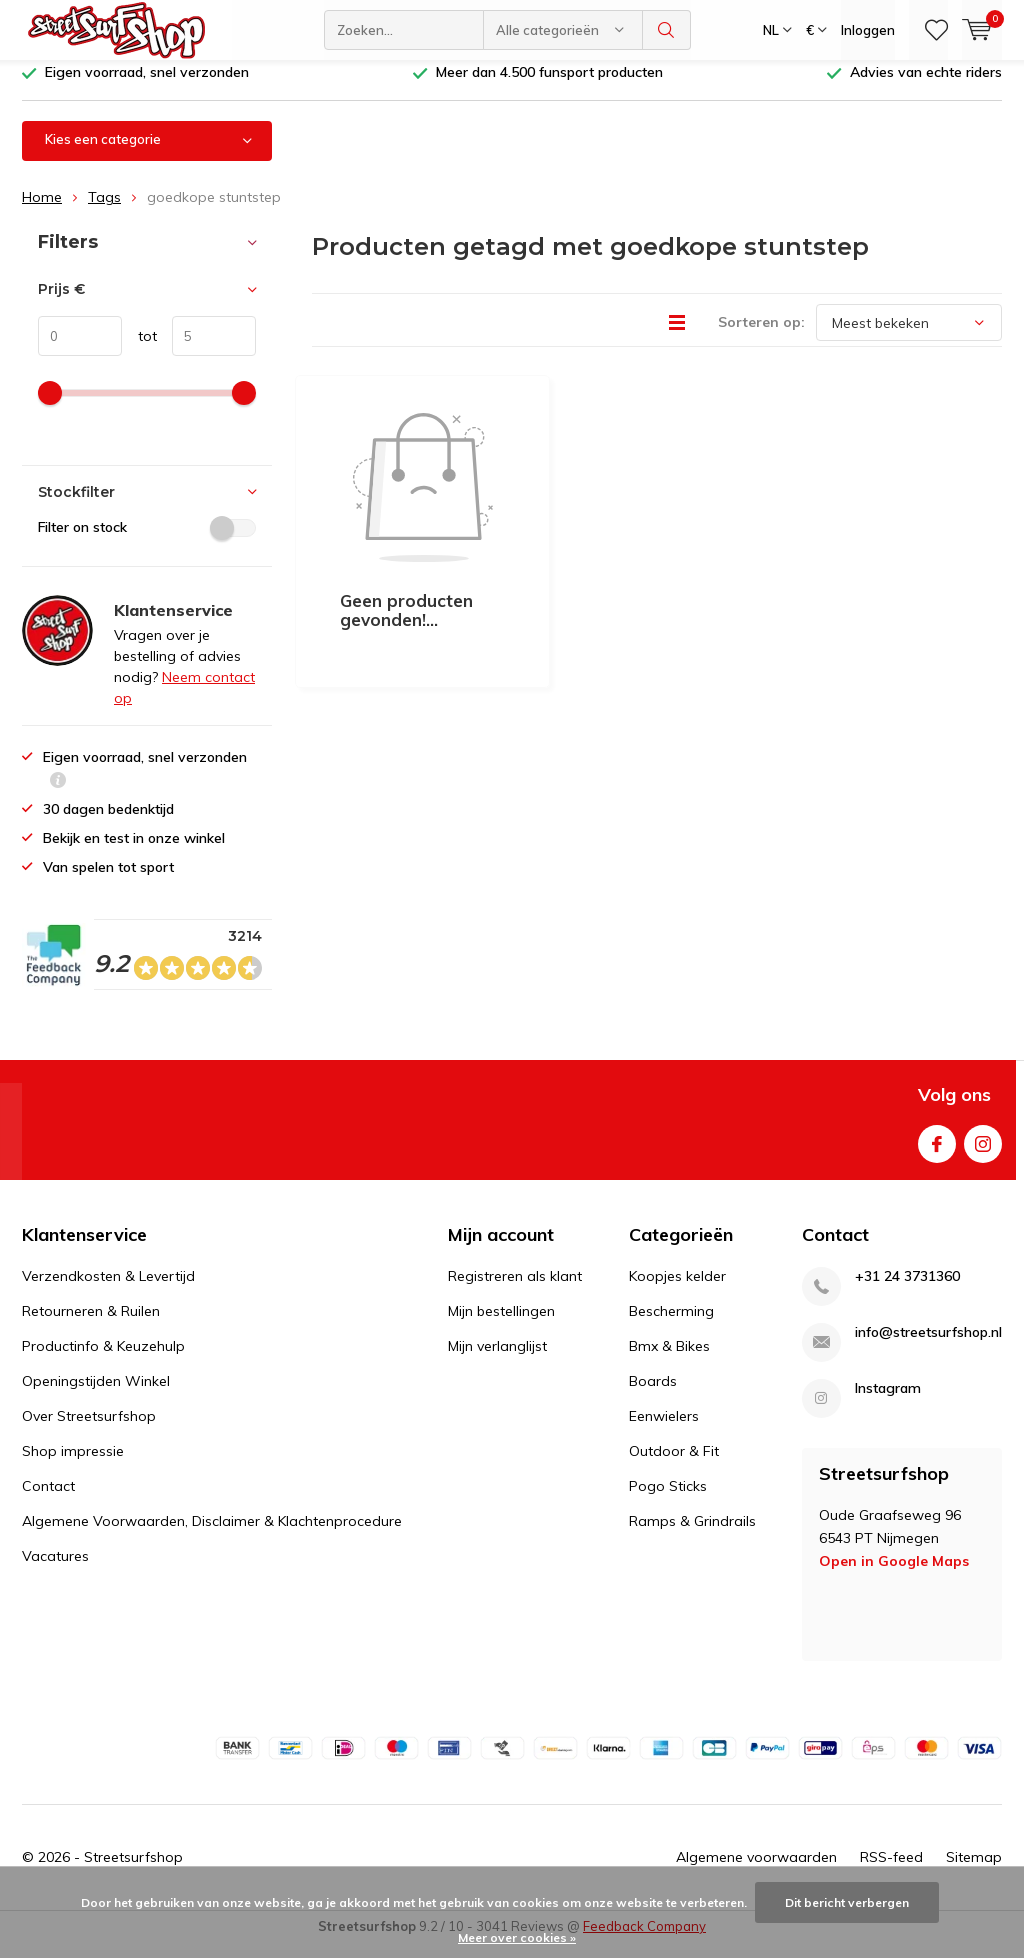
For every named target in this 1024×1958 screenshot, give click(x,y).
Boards (653, 1396)
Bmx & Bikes (669, 1361)
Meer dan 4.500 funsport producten (549, 87)
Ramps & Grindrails (692, 1536)
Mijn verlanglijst (497, 1361)
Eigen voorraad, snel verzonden (147, 87)
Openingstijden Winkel (96, 1396)
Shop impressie (73, 1466)
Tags (104, 212)
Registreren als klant (515, 1291)
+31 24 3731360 (907, 1291)
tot (139, 351)
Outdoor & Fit (674, 1466)
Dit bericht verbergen (847, 1902)
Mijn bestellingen (501, 1326)
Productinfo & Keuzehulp (103, 1361)
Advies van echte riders (926, 87)
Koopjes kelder (677, 1291)
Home (42, 212)
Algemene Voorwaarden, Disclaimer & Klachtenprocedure (212, 1536)
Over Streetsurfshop (89, 1431)
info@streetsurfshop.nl (928, 1347)
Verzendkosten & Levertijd (108, 1291)
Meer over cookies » (517, 1937)
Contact (48, 1501)
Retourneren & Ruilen (91, 1326)
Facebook (937, 1153)
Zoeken (667, 30)
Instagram (983, 1153)
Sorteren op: (761, 337)
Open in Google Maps (894, 1576)
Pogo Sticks (668, 1501)
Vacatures (55, 1571)
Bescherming (671, 1326)
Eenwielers (664, 1431)
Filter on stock (147, 542)
